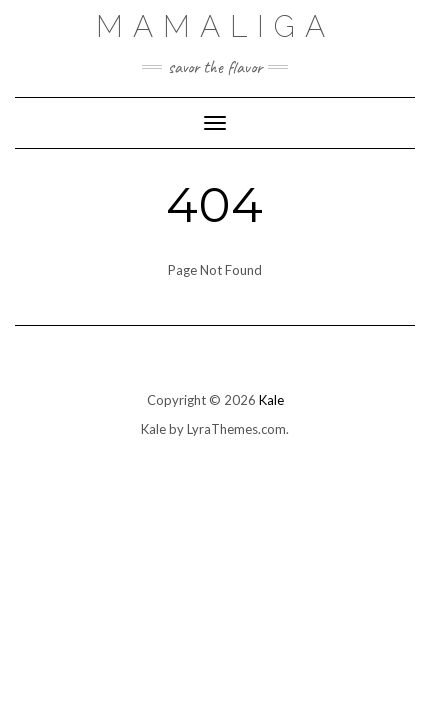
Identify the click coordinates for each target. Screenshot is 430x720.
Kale (271, 400)
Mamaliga (215, 26)
